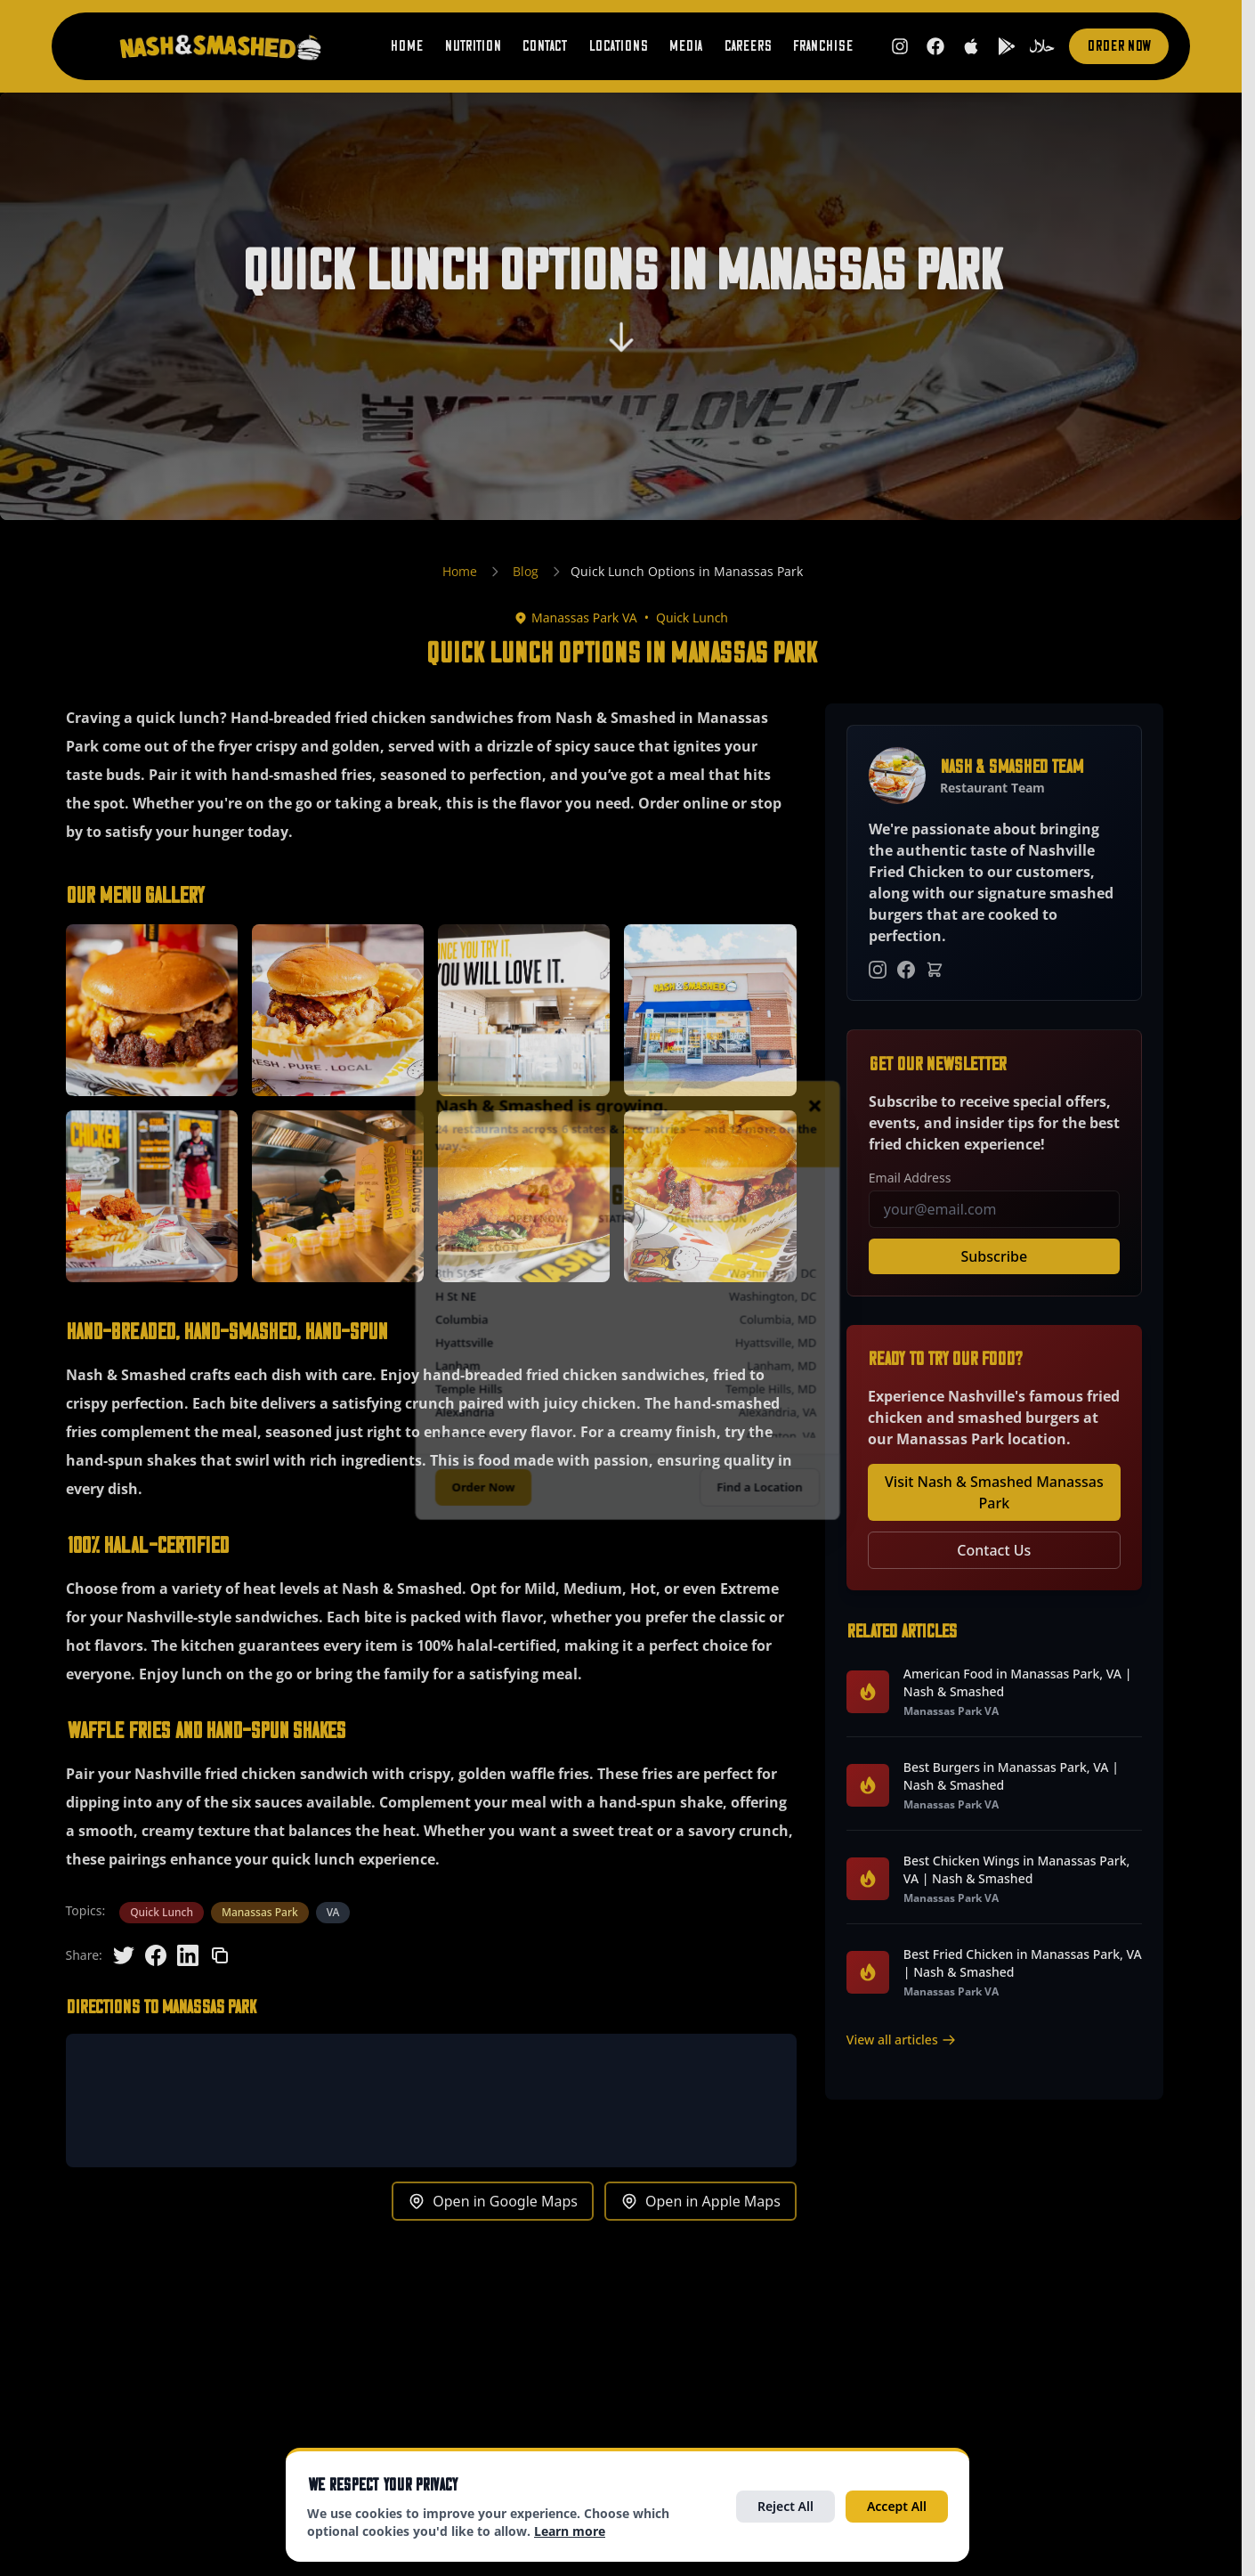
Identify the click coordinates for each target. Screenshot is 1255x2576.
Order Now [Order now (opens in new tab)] (1119, 46)
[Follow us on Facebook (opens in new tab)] (935, 46)
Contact (544, 46)
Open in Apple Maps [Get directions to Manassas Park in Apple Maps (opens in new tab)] (700, 2201)
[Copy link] (220, 1955)
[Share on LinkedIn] (187, 1955)
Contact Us (994, 1550)
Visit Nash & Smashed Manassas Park (994, 1492)
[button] (152, 1010)
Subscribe (994, 1256)
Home (406, 46)
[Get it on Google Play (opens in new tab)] (1007, 46)
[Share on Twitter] (123, 1955)
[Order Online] (934, 970)
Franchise (822, 46)
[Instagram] (878, 970)
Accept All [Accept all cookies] (897, 2506)
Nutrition (472, 46)
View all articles (901, 2039)
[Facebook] (906, 970)
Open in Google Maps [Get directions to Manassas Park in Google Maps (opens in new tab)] (493, 2201)
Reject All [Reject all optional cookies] (785, 2506)
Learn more (569, 2531)
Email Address (910, 1177)
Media (685, 46)
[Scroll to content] (621, 344)
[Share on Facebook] (155, 1955)
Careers (747, 46)
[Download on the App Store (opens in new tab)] (971, 46)
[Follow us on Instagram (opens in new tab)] (900, 46)
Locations (617, 46)
